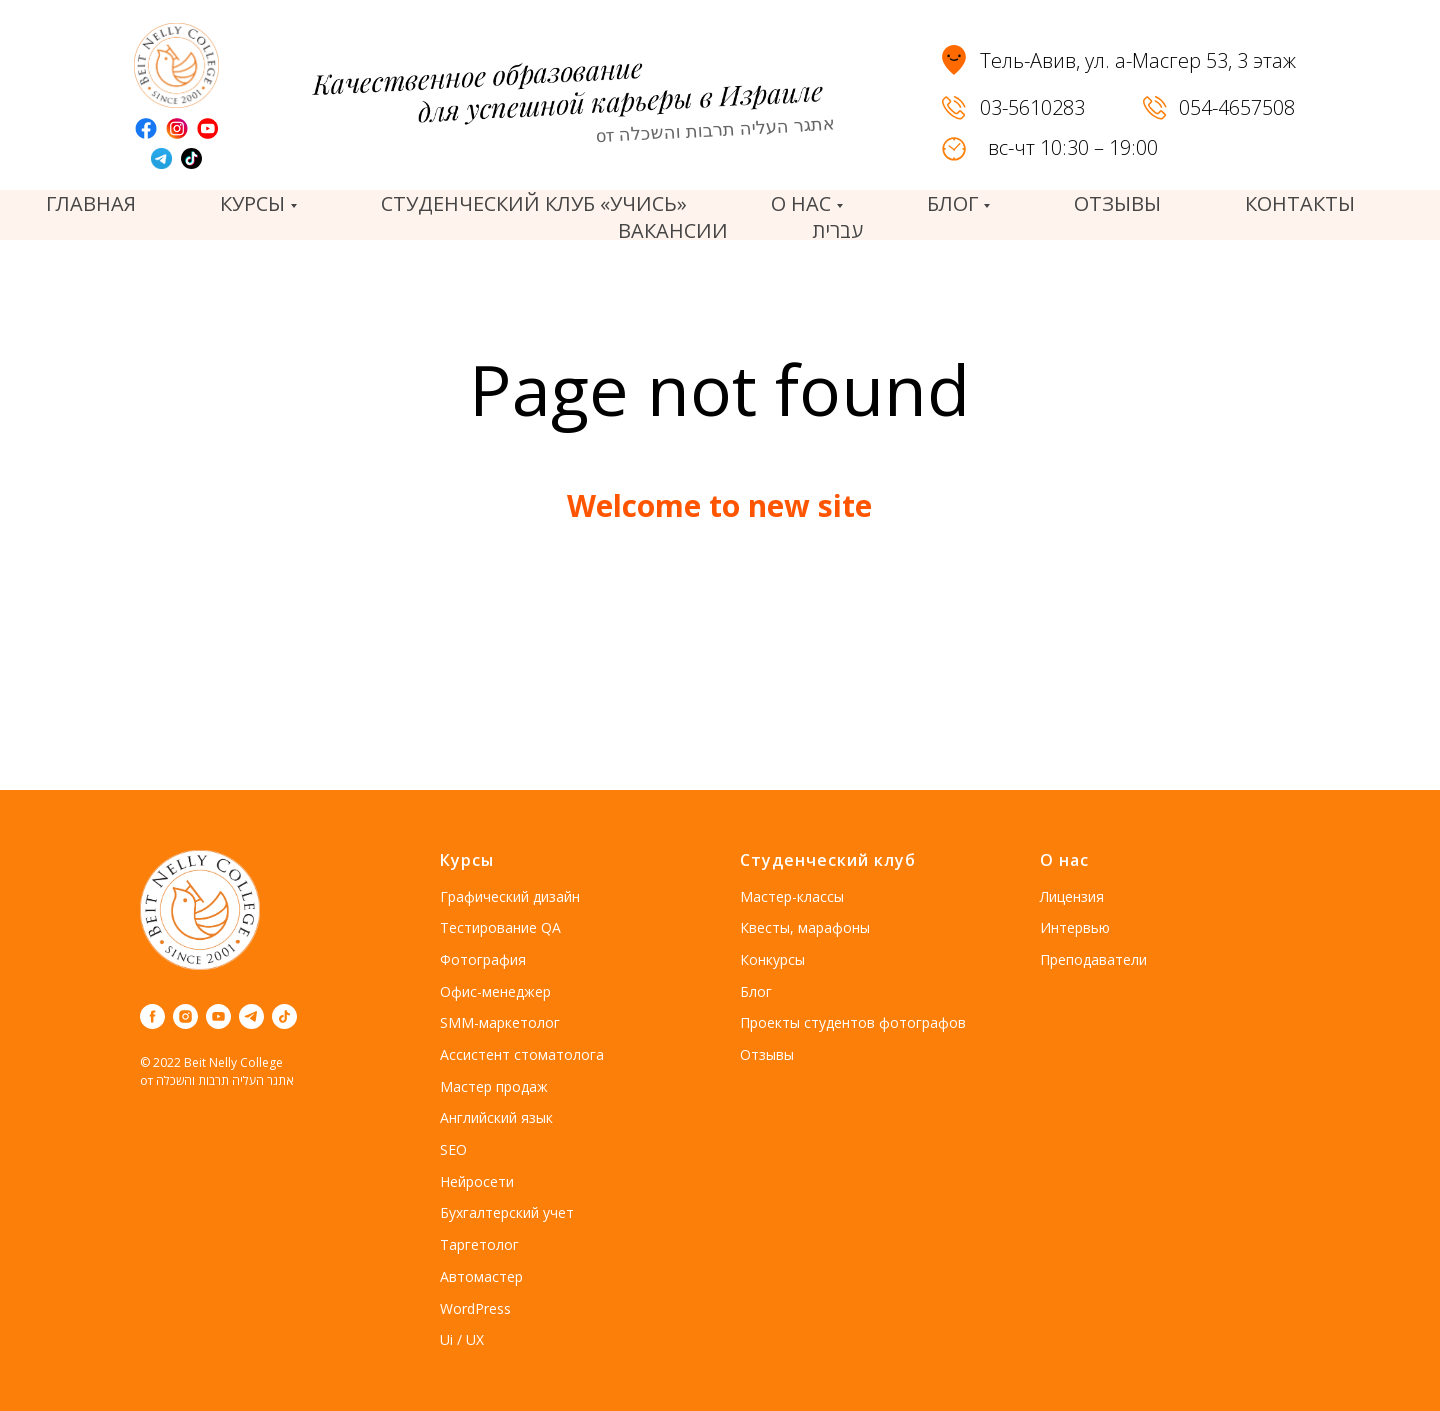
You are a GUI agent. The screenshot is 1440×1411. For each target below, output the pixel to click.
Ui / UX (462, 1339)
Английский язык (496, 1117)
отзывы (1117, 203)
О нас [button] (801, 203)
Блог (756, 991)
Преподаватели (1093, 959)
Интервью (1075, 927)
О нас (1064, 860)
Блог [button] (952, 203)
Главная (91, 203)
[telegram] (251, 1016)
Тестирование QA (500, 927)
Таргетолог (479, 1244)
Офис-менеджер (495, 991)
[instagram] (185, 1016)
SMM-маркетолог (500, 1022)
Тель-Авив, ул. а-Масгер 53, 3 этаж (1138, 60)
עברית (837, 230)
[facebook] (152, 1016)
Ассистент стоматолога (522, 1054)
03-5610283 (1032, 107)
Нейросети (477, 1181)
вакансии (673, 230)
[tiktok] (284, 1016)
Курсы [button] (252, 203)
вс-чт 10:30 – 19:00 (1073, 147)
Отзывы (767, 1054)
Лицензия (1072, 896)
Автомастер (481, 1276)
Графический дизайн (510, 896)
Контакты (1300, 203)
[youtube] (218, 1016)
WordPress (475, 1308)
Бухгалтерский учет (507, 1212)
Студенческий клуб (828, 860)
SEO (453, 1149)
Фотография (483, 959)
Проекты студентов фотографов (853, 1022)
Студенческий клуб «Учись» (534, 203)
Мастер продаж (494, 1086)
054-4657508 (1237, 107)
